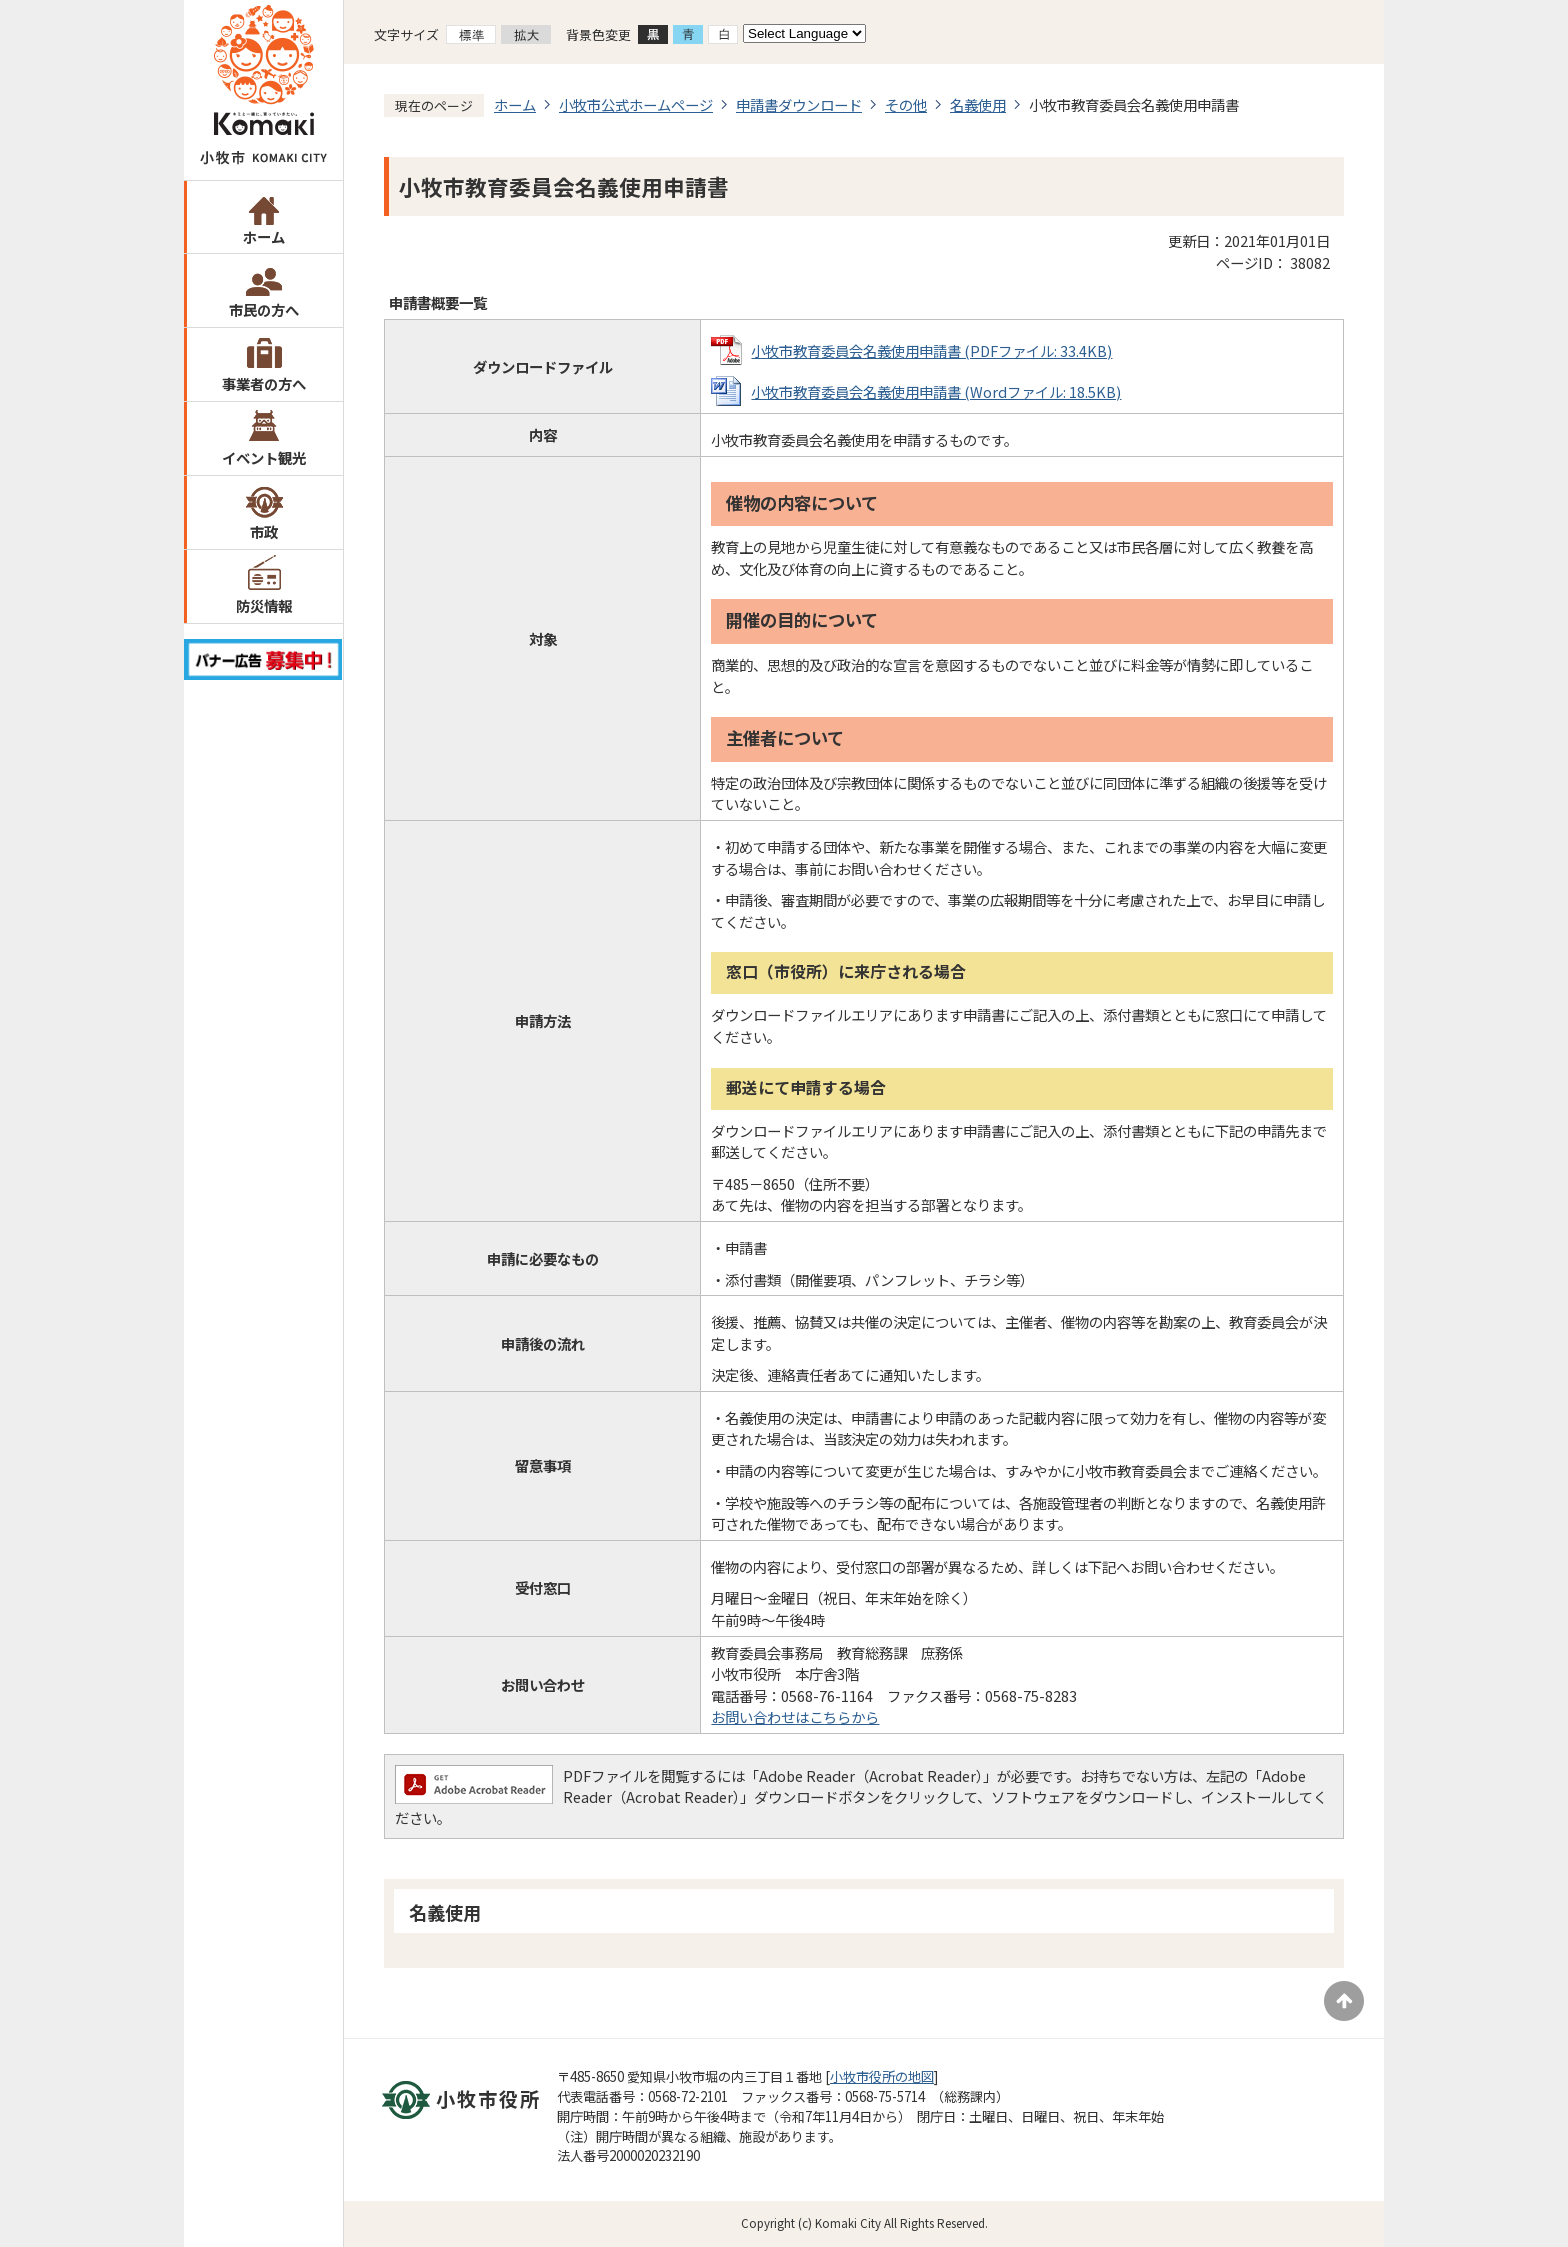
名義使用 (978, 104)
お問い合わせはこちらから (795, 1716)
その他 (906, 104)
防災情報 (264, 605)
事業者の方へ (264, 383)
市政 (264, 531)
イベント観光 (264, 457)
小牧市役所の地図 (882, 2076)
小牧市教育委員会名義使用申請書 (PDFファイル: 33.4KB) (931, 350)
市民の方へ (264, 309)
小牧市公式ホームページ (636, 104)
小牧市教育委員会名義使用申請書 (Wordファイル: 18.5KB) (936, 391)
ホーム (264, 236)
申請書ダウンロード (799, 104)
